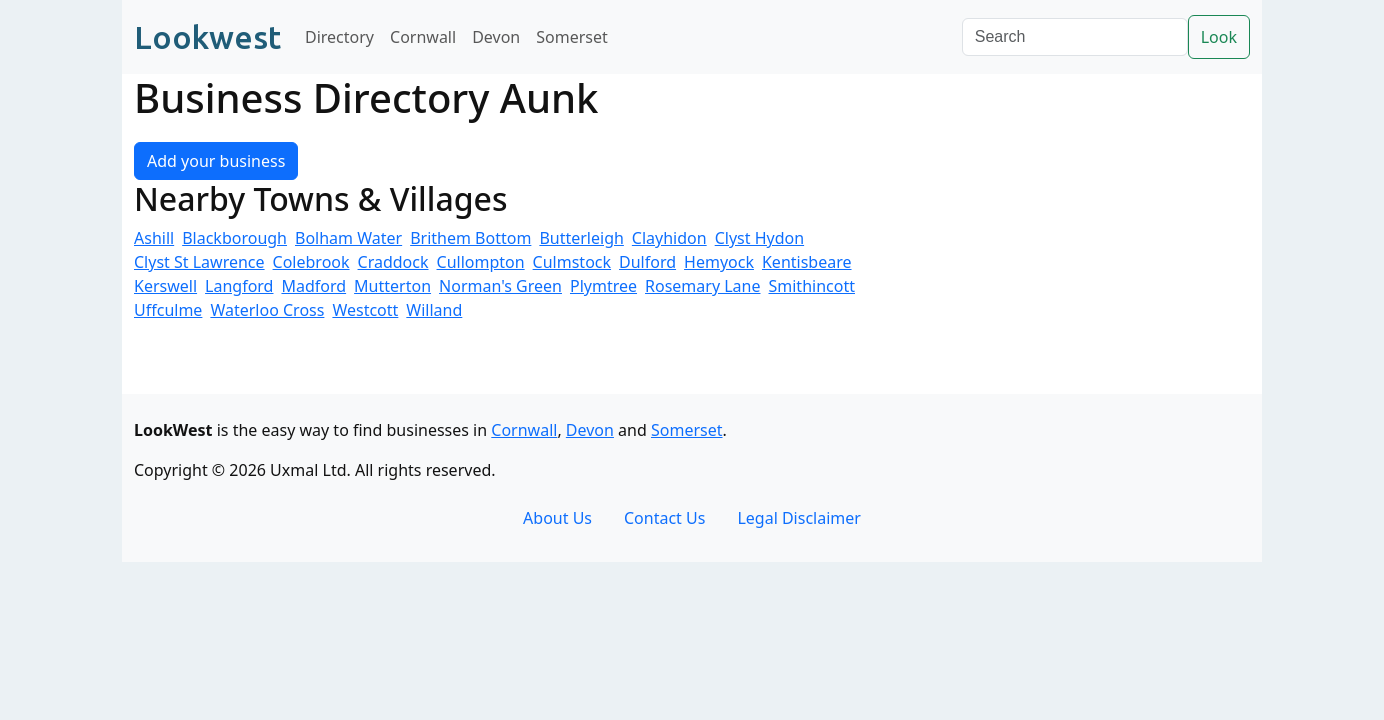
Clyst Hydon (759, 238)
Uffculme (168, 310)
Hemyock (719, 262)
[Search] (1075, 37)
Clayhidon (669, 238)
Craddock (393, 262)
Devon (496, 37)
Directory (339, 37)
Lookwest (207, 37)
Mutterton (392, 286)
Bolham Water (348, 238)
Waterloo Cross (267, 310)
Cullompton (481, 262)
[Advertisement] (1072, 254)
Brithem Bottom (470, 238)
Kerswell (165, 286)
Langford (239, 286)
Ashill (154, 238)
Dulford (647, 262)
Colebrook (311, 262)
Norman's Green (500, 286)
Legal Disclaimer (799, 518)
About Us (557, 518)
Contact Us (664, 518)
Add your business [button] (216, 161)
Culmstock (572, 262)
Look (1219, 37)
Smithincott (812, 286)
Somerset (572, 37)
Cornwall (423, 37)
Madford (313, 286)
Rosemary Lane (702, 286)
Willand (434, 310)
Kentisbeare (807, 262)
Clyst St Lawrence (199, 262)
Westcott (365, 310)
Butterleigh (581, 238)
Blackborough (234, 238)
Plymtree (603, 286)
